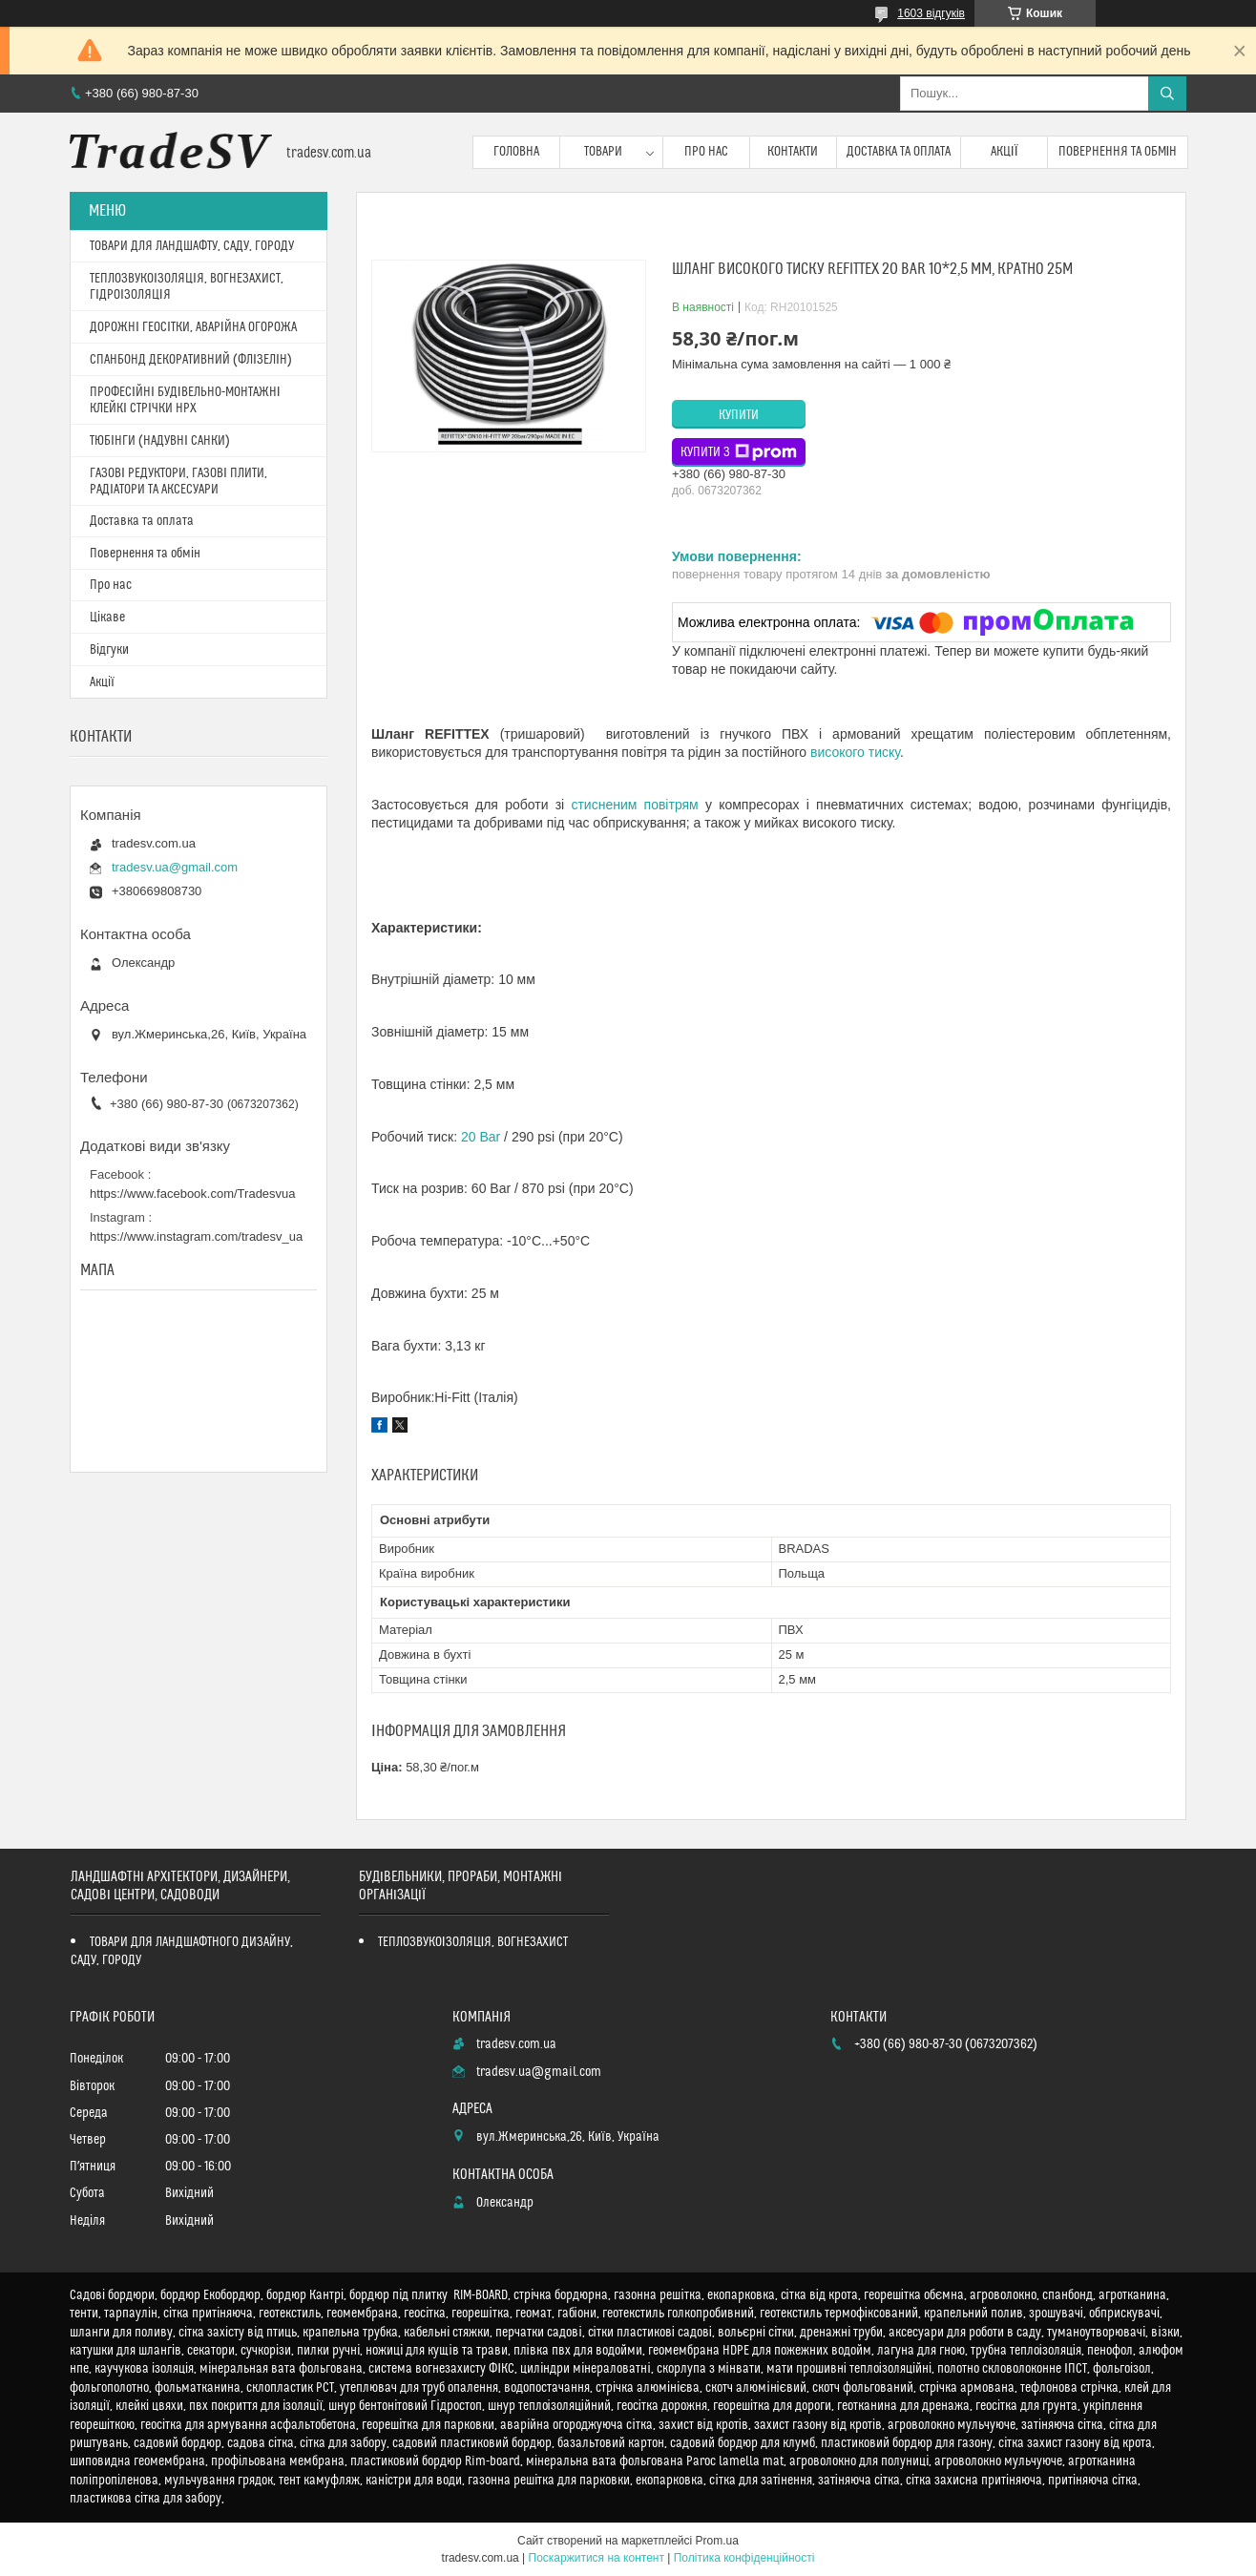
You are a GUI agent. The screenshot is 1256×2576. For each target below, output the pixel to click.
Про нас (706, 151)
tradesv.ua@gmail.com (175, 867)
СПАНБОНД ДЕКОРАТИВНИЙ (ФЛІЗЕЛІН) (191, 359)
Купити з (738, 452)
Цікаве (107, 617)
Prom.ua (717, 2540)
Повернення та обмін (1118, 151)
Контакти (792, 151)
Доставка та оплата (899, 151)
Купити (739, 415)
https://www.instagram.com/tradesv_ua (196, 1236)
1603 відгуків (931, 13)
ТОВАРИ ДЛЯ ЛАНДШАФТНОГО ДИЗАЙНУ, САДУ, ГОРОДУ (182, 1951)
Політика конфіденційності (744, 2558)
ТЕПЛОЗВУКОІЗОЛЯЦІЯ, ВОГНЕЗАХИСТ (473, 1942)
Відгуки (109, 650)
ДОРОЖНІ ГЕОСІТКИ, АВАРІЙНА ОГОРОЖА (193, 327)
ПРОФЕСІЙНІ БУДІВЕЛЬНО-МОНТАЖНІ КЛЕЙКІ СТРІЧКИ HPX (185, 400)
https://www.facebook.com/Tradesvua (193, 1193)
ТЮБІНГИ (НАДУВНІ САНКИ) (160, 441)
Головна (516, 151)
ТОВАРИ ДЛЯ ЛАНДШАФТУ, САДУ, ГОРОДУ (192, 246)
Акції (1004, 151)
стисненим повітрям (634, 804)
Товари (603, 151)
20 (480, 1136)
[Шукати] (1167, 93)
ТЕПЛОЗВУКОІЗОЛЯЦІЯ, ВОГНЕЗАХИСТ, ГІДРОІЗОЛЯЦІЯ (186, 287)
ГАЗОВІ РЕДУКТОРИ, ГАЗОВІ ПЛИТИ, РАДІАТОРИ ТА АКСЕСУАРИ (178, 481)
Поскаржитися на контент (596, 2558)
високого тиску (855, 752)
